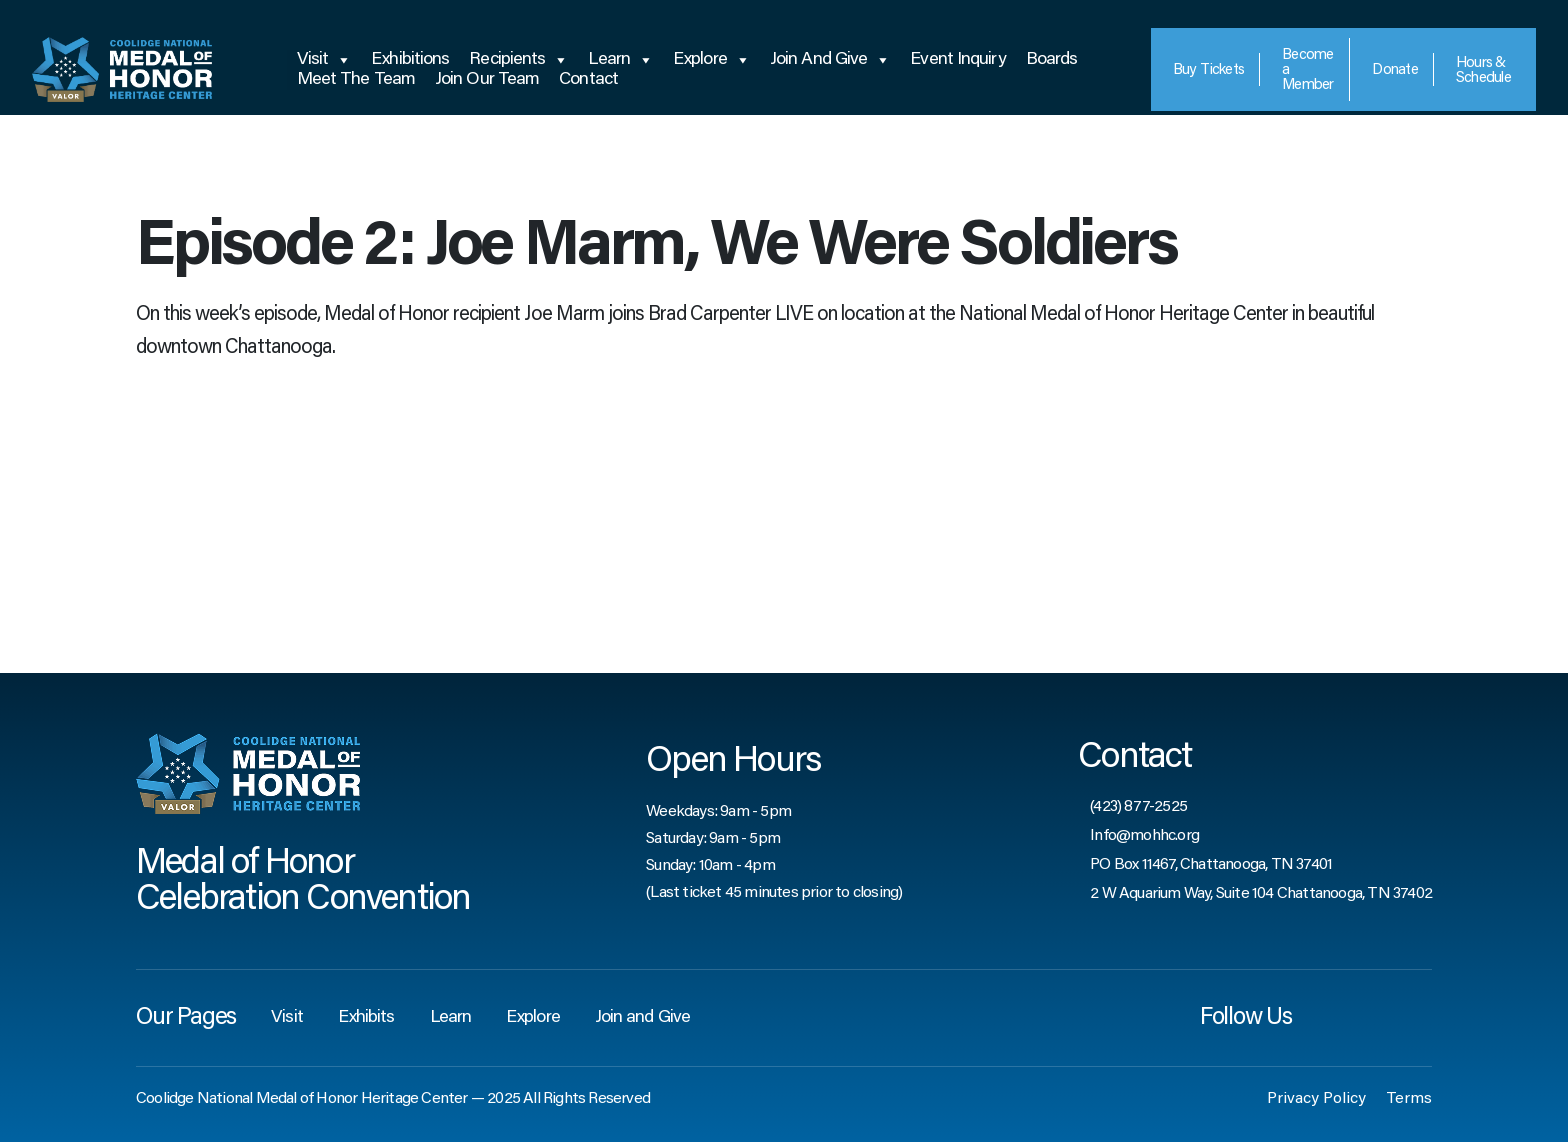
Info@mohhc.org (1144, 836)
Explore (711, 60)
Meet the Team (356, 80)
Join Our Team (487, 80)
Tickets (1209, 70)
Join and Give (830, 60)
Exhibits (366, 1018)
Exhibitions (410, 60)
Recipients (518, 60)
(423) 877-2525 (1138, 807)
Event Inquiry (957, 60)
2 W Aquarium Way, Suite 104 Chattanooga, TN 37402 (1261, 894)
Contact (588, 80)
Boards (1052, 60)
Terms (1409, 1099)
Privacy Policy (1316, 1099)
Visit (324, 60)
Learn (620, 60)
